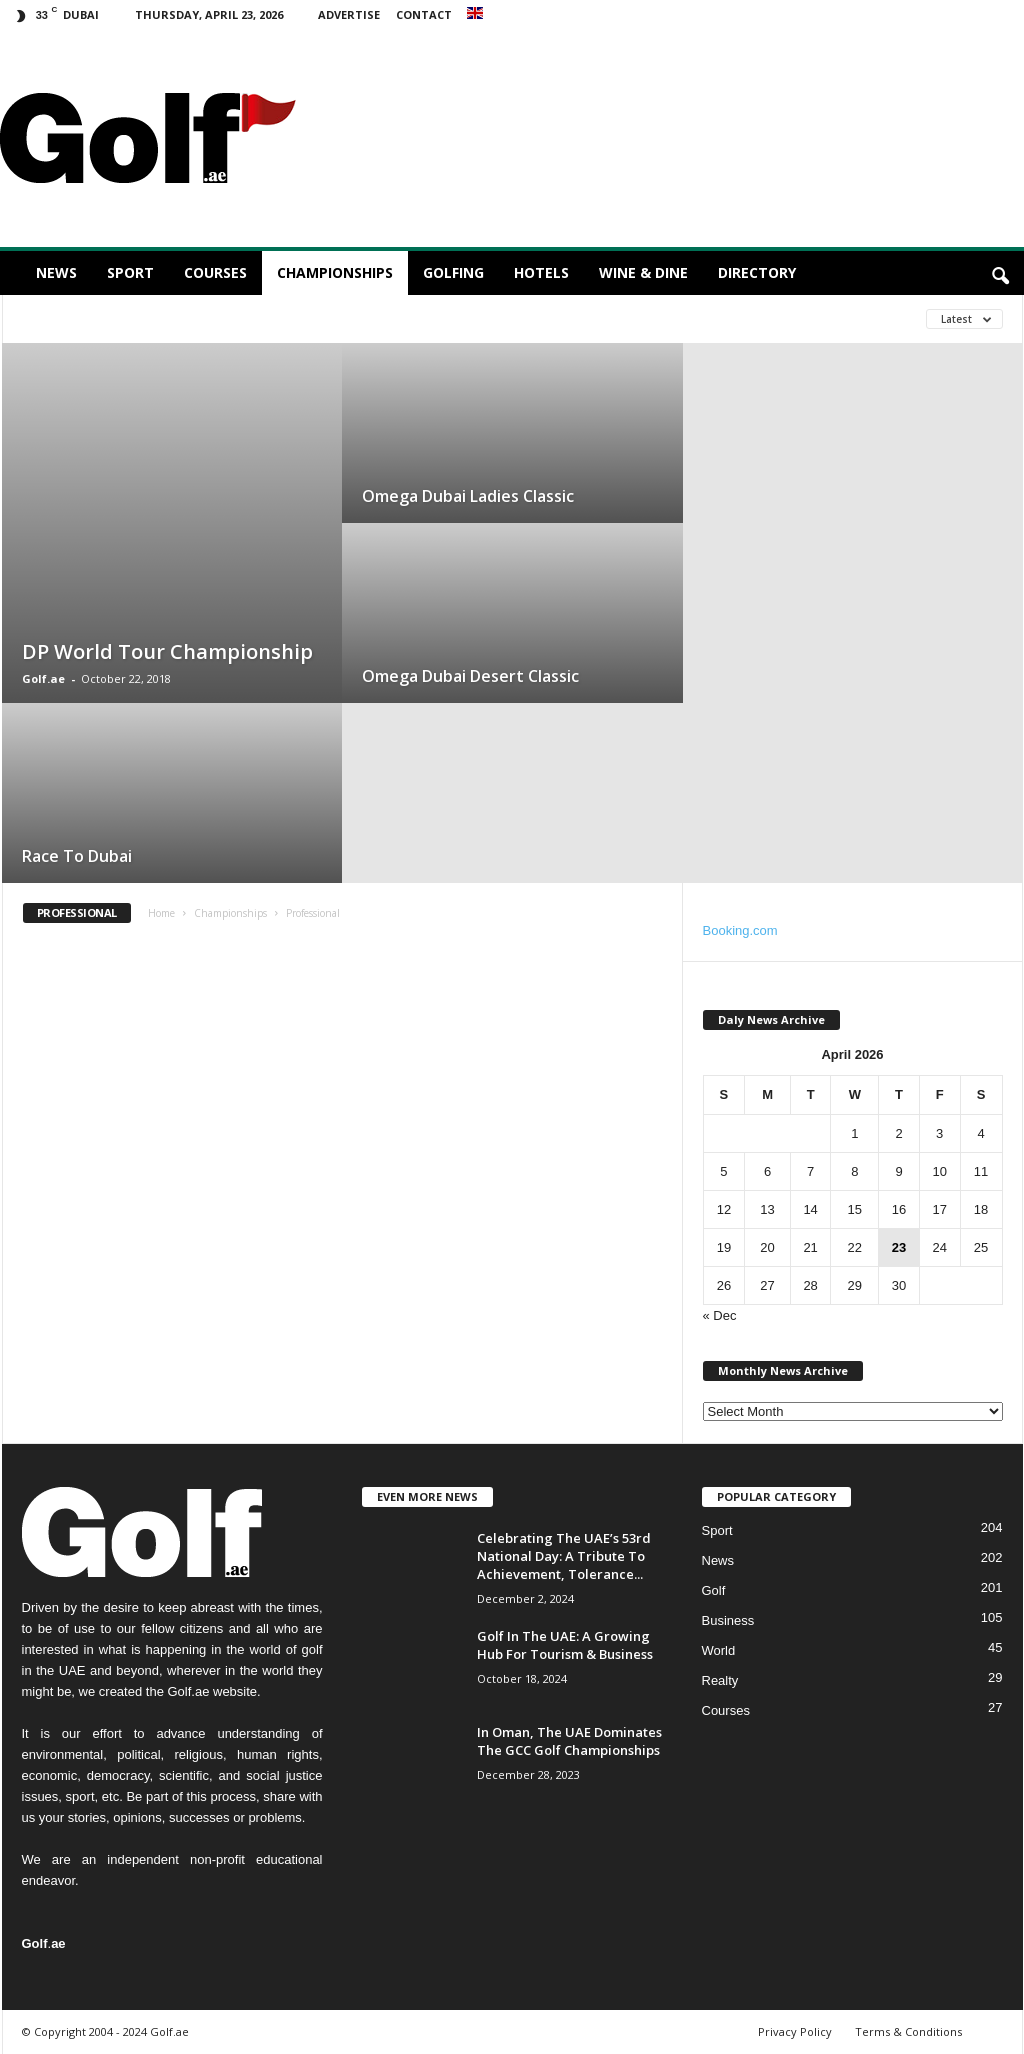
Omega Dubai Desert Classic (470, 676)
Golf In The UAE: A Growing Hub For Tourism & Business (565, 1645)
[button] (1000, 277)
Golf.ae (43, 678)
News (56, 272)
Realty (720, 1680)
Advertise (349, 14)
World (719, 1650)
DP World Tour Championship (167, 651)
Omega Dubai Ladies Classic (468, 496)
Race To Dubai (77, 856)
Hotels (541, 272)
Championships (335, 272)
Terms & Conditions (908, 2031)
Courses (215, 272)
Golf (714, 1590)
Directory (757, 272)
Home (161, 913)
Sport (130, 272)
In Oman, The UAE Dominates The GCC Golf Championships (569, 1741)
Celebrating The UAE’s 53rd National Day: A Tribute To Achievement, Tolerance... (564, 1556)
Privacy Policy (795, 2031)
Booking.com (740, 930)
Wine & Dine (643, 272)
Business (728, 1620)
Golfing (453, 272)
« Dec (720, 1315)
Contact (424, 14)
